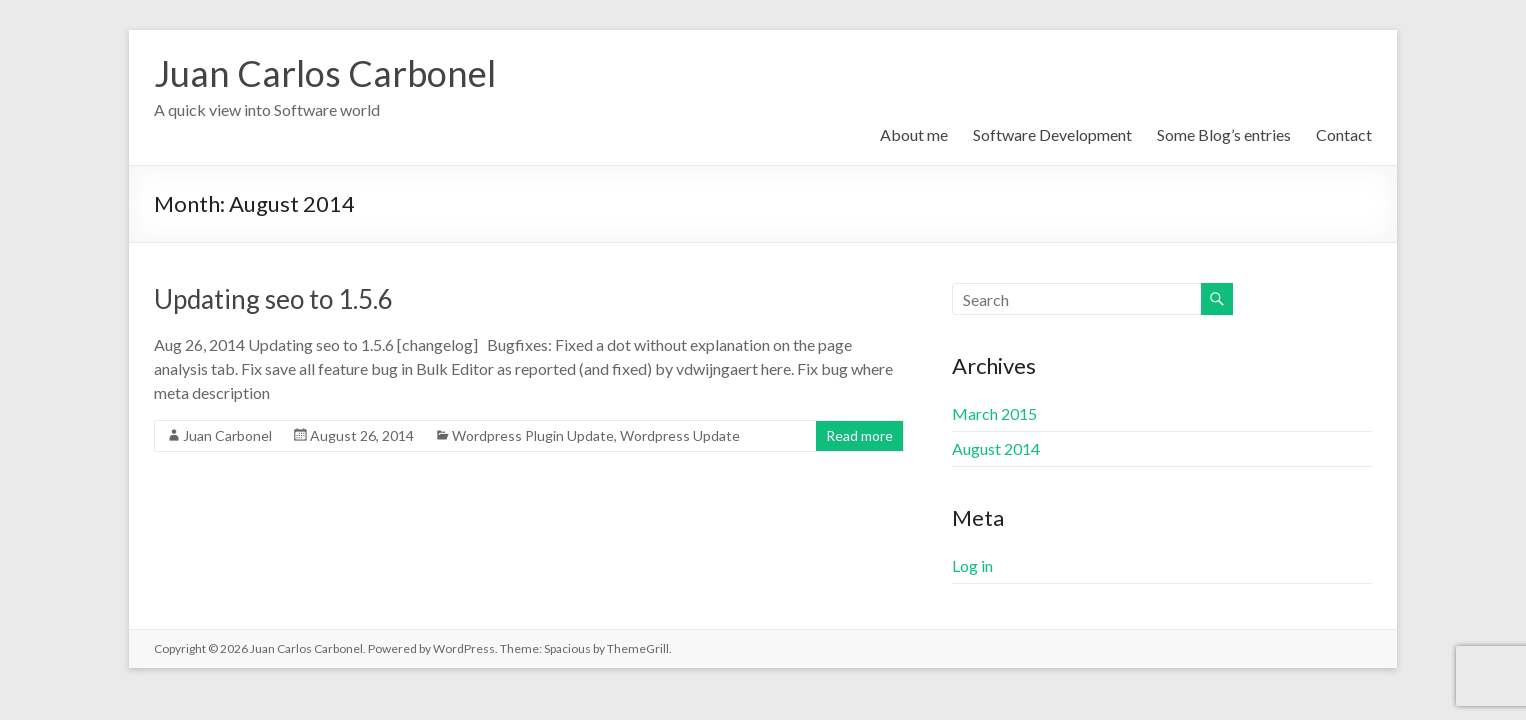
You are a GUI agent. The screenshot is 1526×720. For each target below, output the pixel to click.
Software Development (1052, 134)
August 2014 (996, 448)
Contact (1344, 134)
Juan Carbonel (227, 435)
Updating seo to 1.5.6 (273, 299)
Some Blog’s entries (1224, 134)
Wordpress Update (680, 435)
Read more (859, 435)
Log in (972, 565)
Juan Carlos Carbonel (325, 73)
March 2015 (994, 413)
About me (914, 134)
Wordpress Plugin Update (533, 435)
